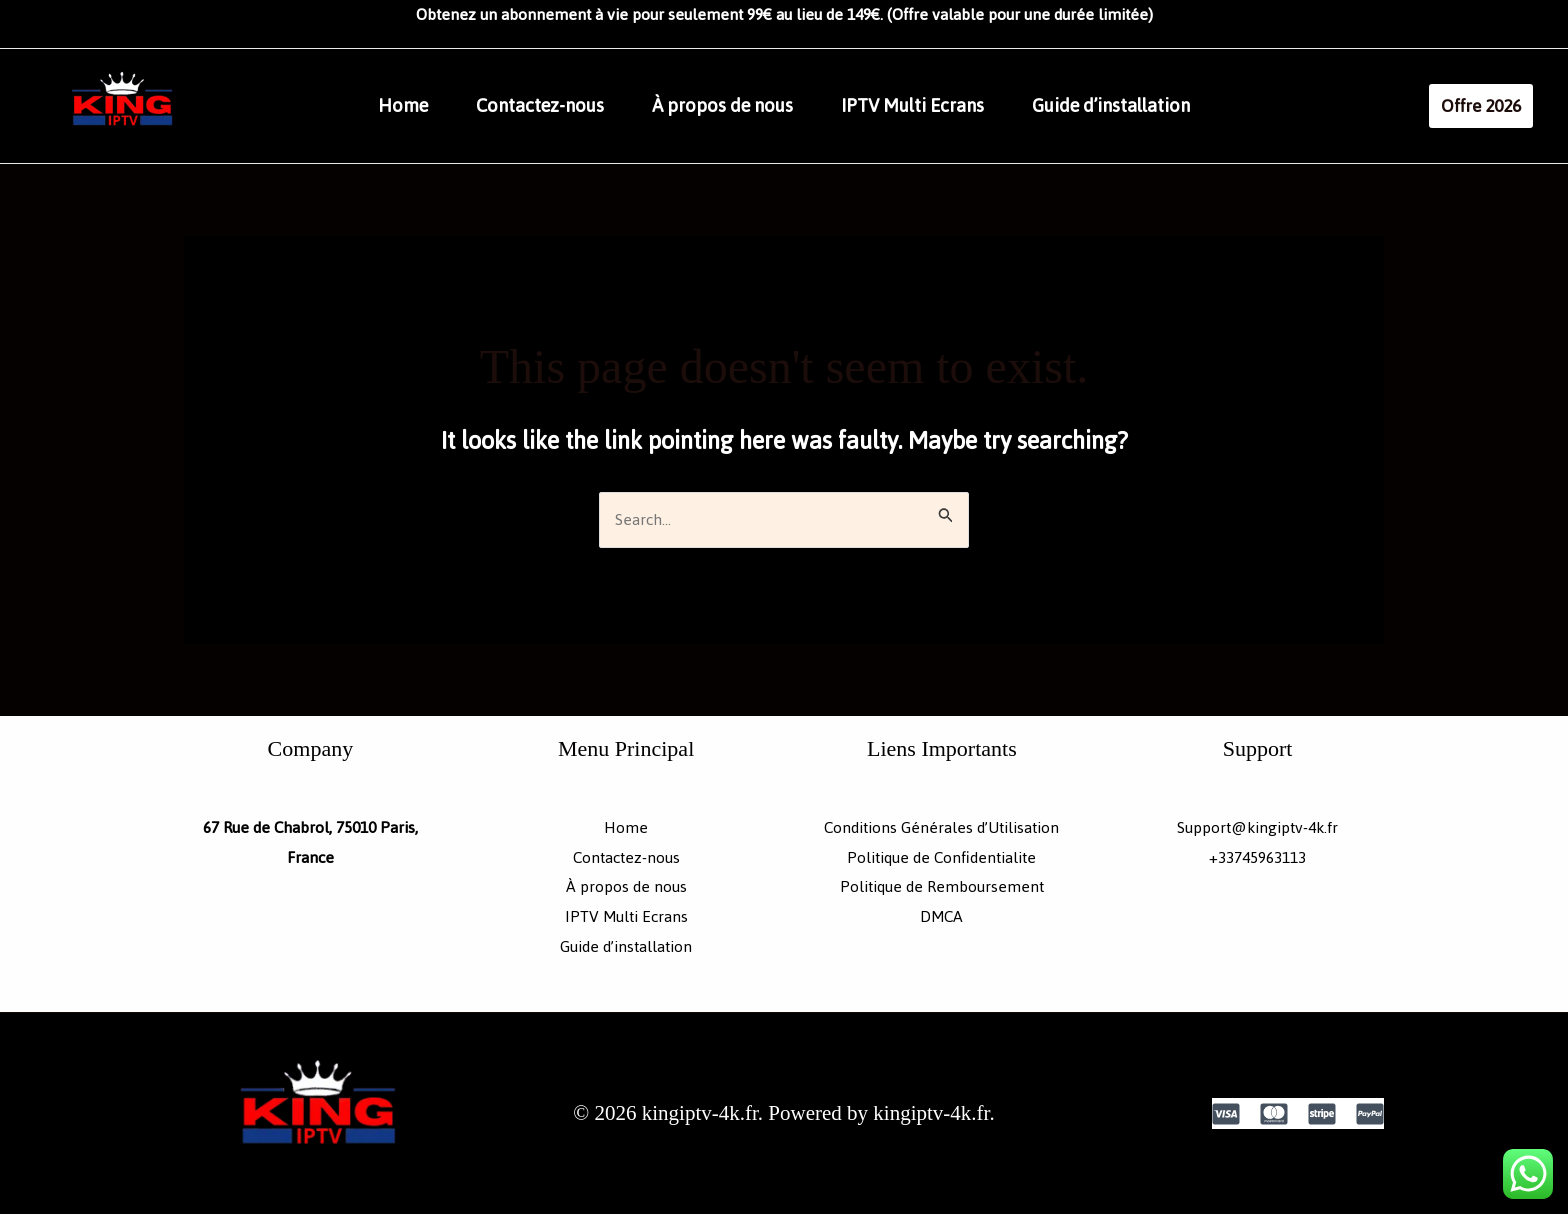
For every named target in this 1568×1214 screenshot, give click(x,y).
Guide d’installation (1111, 106)
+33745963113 (1257, 857)
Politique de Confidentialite (941, 857)
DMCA (941, 916)
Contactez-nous (540, 106)
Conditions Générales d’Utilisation (941, 827)
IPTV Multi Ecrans (912, 106)
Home (403, 106)
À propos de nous (722, 106)
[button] (1481, 106)
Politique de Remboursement (942, 886)
